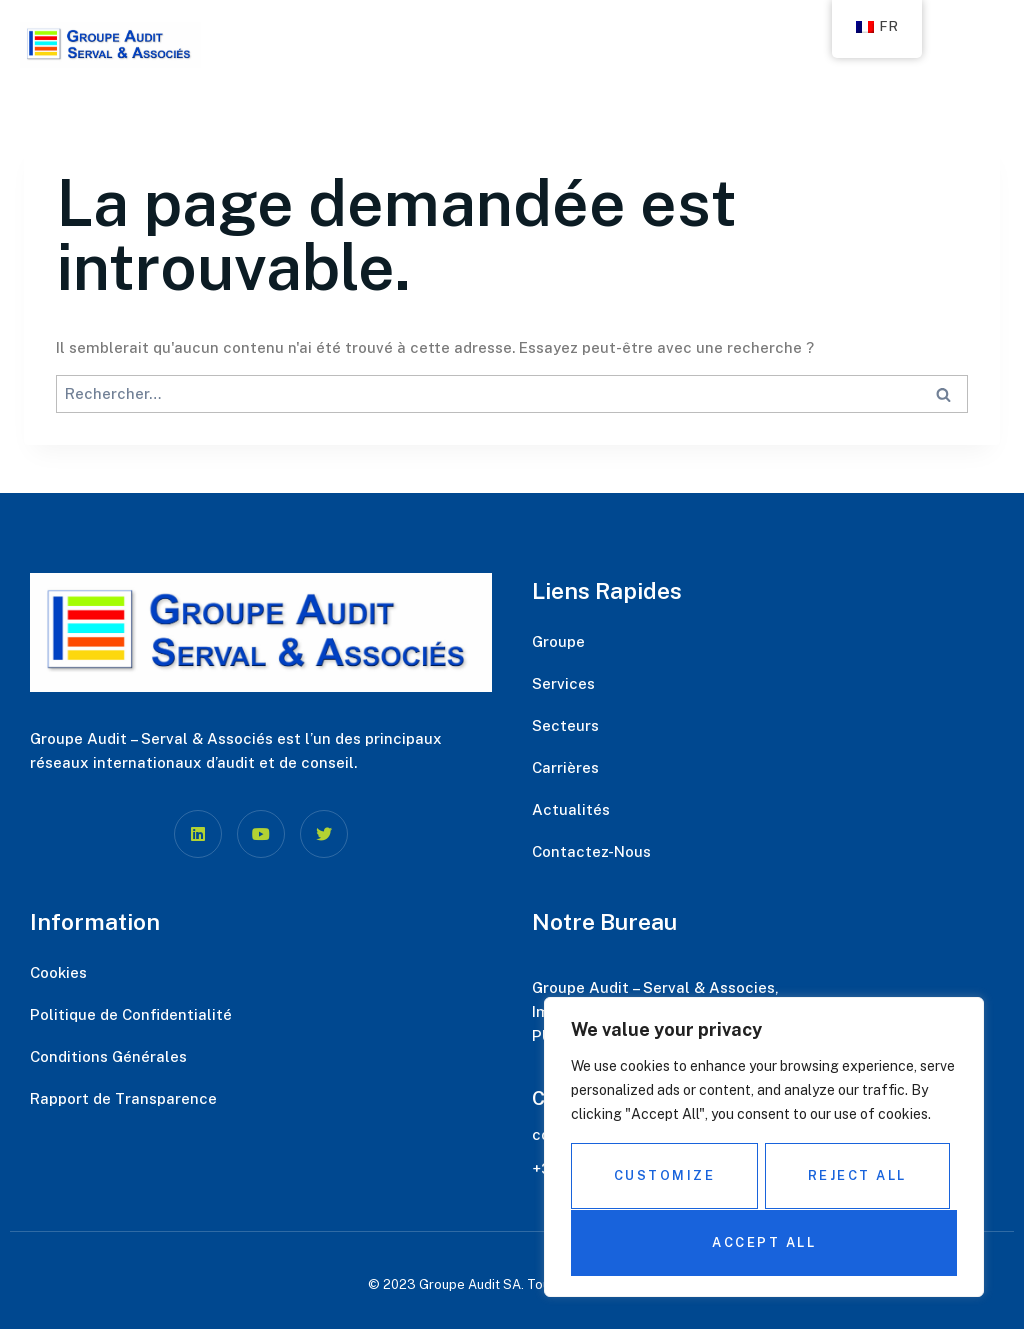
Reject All (857, 1176)
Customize (664, 1176)
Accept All (764, 1242)
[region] (764, 1148)
